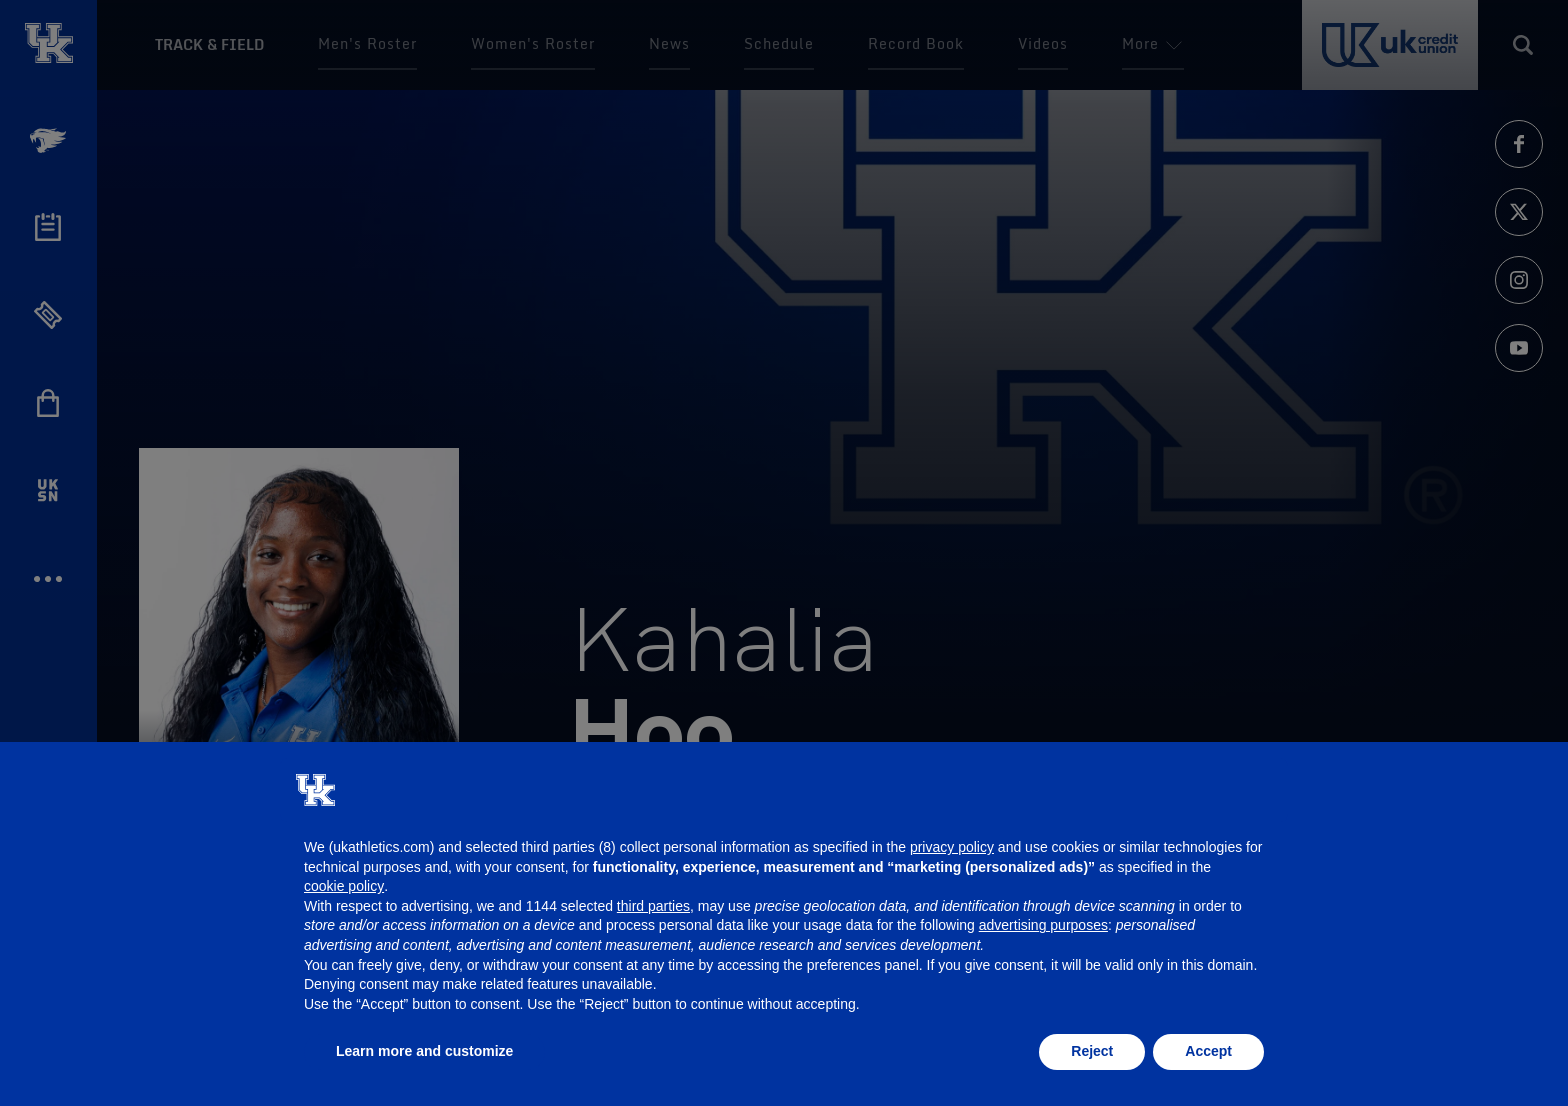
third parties (653, 906)
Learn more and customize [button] (424, 1051)
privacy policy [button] (952, 847)
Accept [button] (1208, 1051)
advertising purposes (1043, 925)
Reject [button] (1092, 1051)
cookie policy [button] (344, 886)
